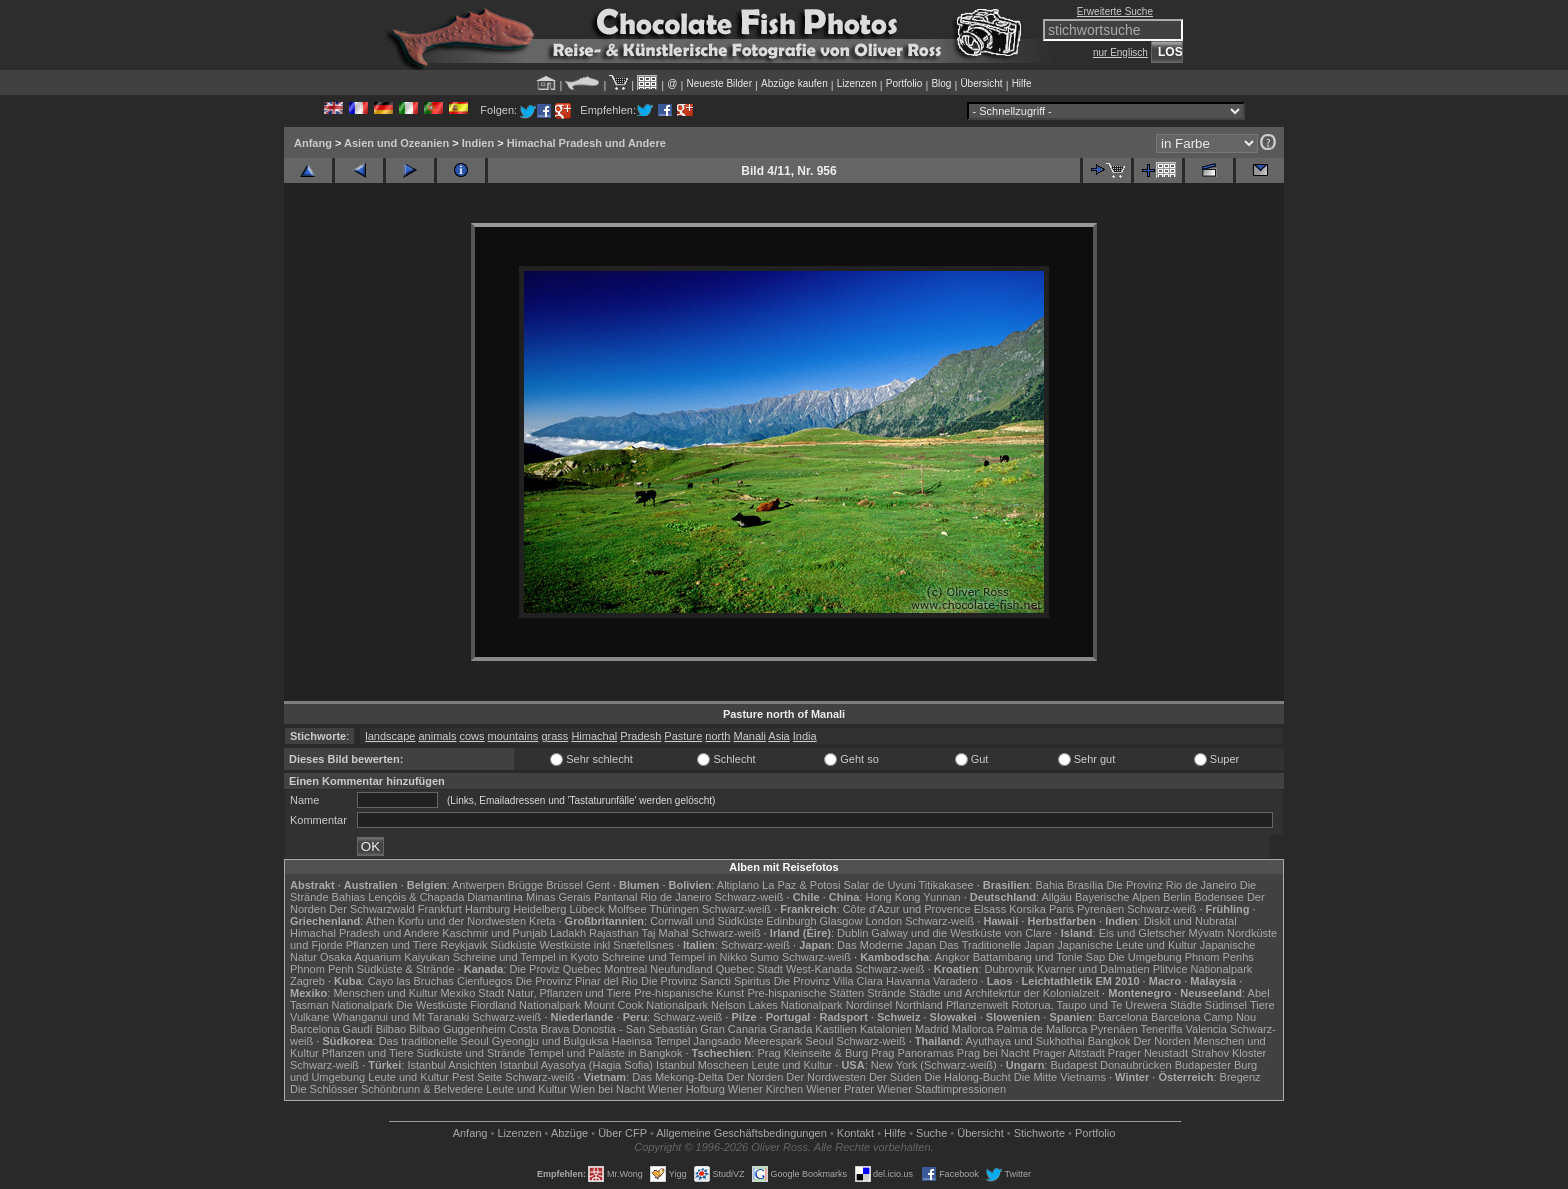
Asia (778, 736)
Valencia (1206, 1029)
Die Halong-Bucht (968, 1077)
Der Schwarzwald (372, 909)
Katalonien (886, 1029)
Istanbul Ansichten (451, 1065)
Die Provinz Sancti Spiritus (706, 981)
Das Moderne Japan (886, 945)
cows (471, 736)
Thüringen (674, 909)
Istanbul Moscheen (702, 1065)
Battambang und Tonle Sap (1039, 957)
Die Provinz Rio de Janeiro (1171, 885)
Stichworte (1039, 1133)
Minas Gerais (558, 897)
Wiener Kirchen (765, 1089)
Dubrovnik (1010, 969)
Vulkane (309, 1017)
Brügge (525, 885)
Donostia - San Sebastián (635, 1029)
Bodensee (1219, 897)
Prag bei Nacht (993, 1053)
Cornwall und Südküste (706, 921)
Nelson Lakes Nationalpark (776, 1005)
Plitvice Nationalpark (1203, 969)
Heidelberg (539, 909)
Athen (380, 921)
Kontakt (855, 1133)
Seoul (819, 1041)
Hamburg (487, 909)
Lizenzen (857, 83)
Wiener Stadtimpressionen (941, 1089)
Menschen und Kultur (385, 993)
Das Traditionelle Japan (996, 945)
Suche (931, 1133)
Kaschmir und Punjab (494, 933)
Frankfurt (440, 909)
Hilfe (1022, 83)
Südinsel (1226, 1005)
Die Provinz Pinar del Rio (577, 981)
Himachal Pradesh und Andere (586, 143)
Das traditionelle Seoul (434, 1041)
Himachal (594, 736)
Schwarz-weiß (748, 897)
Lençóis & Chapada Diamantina (445, 897)
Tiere (1262, 1005)
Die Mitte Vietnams (1060, 1077)
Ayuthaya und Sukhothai (1025, 1041)
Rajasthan (614, 933)
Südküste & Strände (406, 969)
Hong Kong (892, 897)
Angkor (952, 957)
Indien (478, 143)
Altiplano (738, 885)
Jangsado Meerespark (747, 1041)
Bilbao (391, 1029)
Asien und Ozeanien (396, 143)
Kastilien (836, 1029)
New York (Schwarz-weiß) (934, 1065)
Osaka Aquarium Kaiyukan (385, 957)
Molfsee (627, 909)
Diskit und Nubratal (1190, 921)
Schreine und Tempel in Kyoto (526, 957)
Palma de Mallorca (1041, 1029)
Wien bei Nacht (607, 1089)
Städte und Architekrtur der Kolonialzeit (1004, 993)
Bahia (1049, 885)
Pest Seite (477, 1077)
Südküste (514, 945)
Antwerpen (478, 885)
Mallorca (973, 1029)
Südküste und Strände (471, 1053)
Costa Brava (539, 1029)
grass (554, 736)
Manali (749, 736)
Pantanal (615, 897)
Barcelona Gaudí (331, 1029)
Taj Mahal (664, 933)
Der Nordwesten (825, 1077)
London (883, 921)
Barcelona (1123, 1017)
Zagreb (307, 981)
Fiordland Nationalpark (525, 1005)
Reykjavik (463, 945)
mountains (513, 736)
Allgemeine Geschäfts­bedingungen (741, 1133)
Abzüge (569, 1133)
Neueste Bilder (719, 83)
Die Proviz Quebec (556, 969)
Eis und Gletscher (1142, 933)
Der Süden (895, 1077)
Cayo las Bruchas (411, 981)
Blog (941, 83)
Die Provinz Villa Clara (828, 981)
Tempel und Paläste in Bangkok (605, 1053)
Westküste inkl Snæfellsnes (607, 945)
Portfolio (904, 83)
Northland (919, 1005)
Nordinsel (869, 1005)
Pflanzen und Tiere (392, 945)
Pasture (683, 736)
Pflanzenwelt (977, 1005)
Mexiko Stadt (472, 993)
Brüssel (564, 885)
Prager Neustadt (1148, 1053)
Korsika (1027, 909)
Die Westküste (431, 1005)
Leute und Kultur (792, 1065)
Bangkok (1109, 1041)
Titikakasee (945, 885)
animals (438, 736)
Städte (1186, 1005)
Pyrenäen (1100, 909)
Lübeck (586, 909)
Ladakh (568, 933)
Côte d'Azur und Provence (907, 909)
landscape (390, 736)
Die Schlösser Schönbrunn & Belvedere (386, 1089)
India (805, 736)
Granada (790, 1029)
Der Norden (1162, 1041)
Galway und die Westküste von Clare (961, 933)
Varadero (955, 981)
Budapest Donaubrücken (1110, 1065)
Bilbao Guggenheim (457, 1029)
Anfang (313, 143)
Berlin (1177, 897)
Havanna (908, 981)
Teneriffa (1161, 1029)
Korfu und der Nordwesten (462, 921)
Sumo (764, 957)
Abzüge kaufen (794, 83)
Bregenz (1240, 1077)
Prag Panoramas (912, 1053)
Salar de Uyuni (879, 885)
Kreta (542, 921)
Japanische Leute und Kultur (1126, 945)
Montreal (625, 969)
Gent (598, 885)
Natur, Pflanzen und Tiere (569, 993)
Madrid (932, 1029)
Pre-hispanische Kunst (689, 993)
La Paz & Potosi (801, 885)
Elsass (990, 909)
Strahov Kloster (1228, 1053)
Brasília (1085, 885)
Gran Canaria (733, 1029)
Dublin (852, 933)
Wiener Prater (840, 1089)
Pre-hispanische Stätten (805, 993)
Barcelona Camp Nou (1203, 1017)
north (717, 736)
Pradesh (640, 736)
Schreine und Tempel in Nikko (674, 957)
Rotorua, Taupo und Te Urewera (1089, 1005)
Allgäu (1056, 897)
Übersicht (981, 83)
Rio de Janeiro (675, 897)
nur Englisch (1120, 52)
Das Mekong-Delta (677, 1077)
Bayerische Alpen (1117, 897)
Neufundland (681, 969)
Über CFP (622, 1133)
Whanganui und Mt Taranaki (400, 1017)
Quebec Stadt (749, 969)
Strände (886, 993)
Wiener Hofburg (686, 1089)
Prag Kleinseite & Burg (812, 1053)
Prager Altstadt (1069, 1053)
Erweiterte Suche (1115, 11)
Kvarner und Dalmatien (1093, 969)
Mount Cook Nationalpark (646, 1005)
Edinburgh (791, 921)
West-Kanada (819, 969)
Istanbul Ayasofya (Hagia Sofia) (576, 1065)
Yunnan (941, 897)
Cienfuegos (485, 981)
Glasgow (841, 921)
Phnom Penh (322, 969)
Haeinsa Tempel (651, 1041)
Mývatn (1206, 933)
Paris (1061, 909)
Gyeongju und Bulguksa (550, 1041)
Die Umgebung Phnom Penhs (1181, 957)
